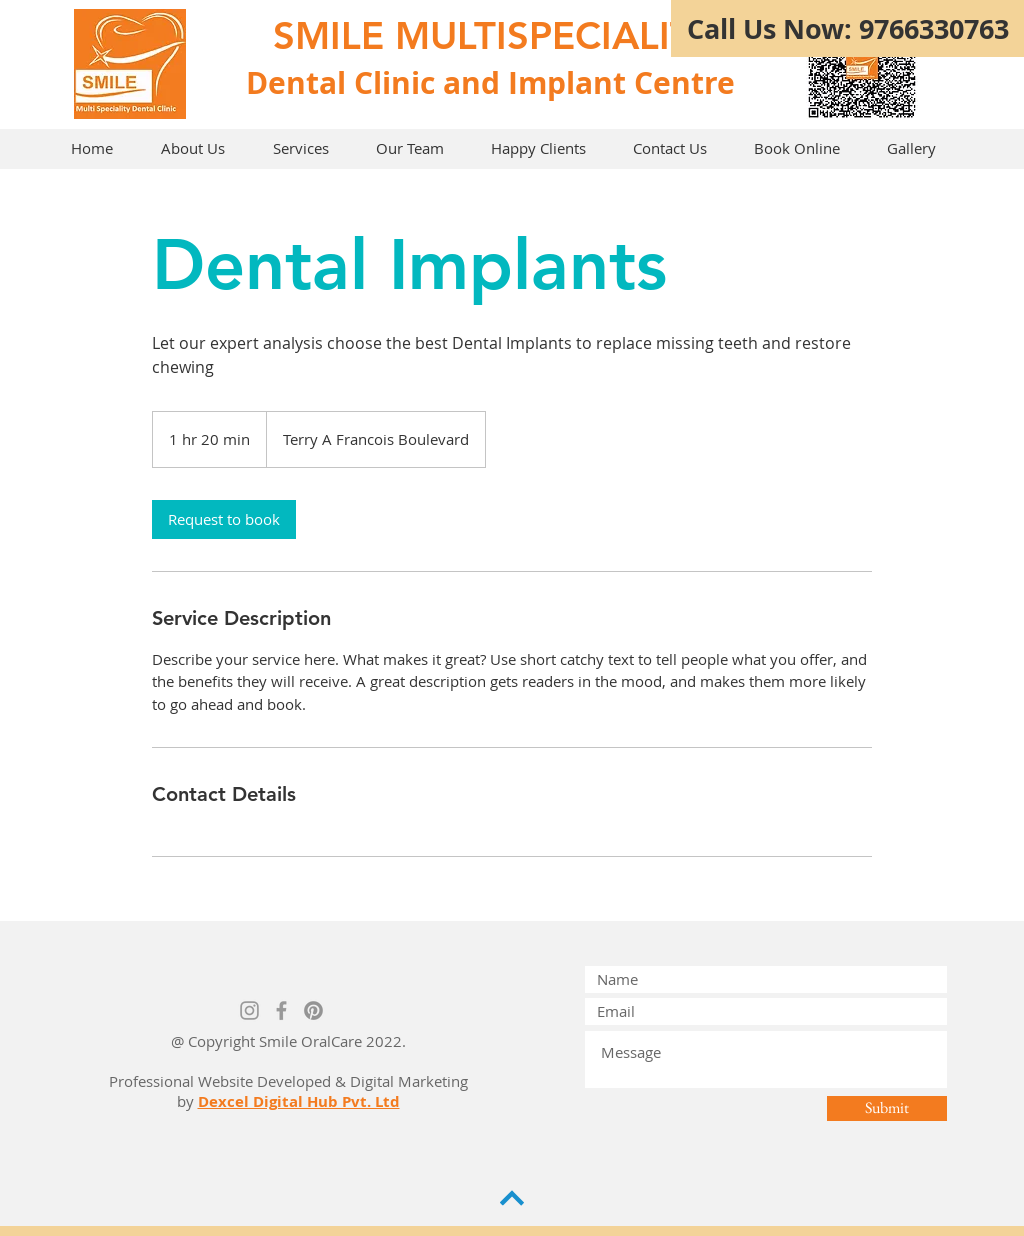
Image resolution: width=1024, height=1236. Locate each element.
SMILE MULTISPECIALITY (494, 35)
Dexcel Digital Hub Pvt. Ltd (299, 1101)
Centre (684, 82)
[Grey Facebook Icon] (281, 1010)
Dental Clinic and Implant (436, 82)
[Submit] (887, 1108)
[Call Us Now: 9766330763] (847, 28)
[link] (224, 519)
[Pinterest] (313, 1010)
